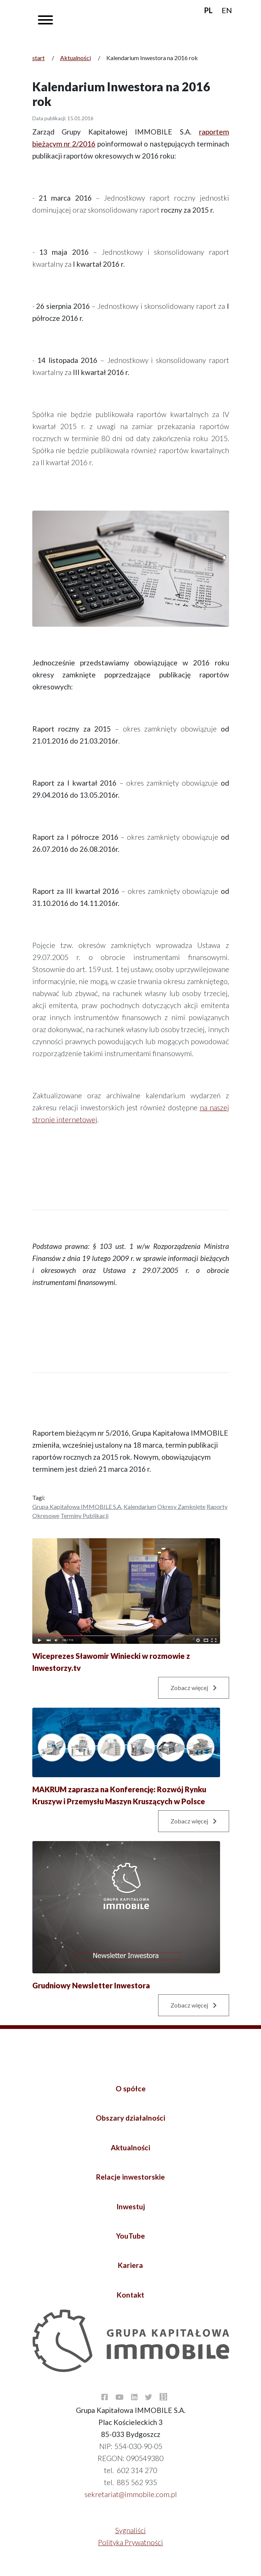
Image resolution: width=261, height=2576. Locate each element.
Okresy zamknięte (181, 1506)
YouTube (130, 2235)
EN (227, 10)
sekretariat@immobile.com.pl (130, 2494)
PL (208, 10)
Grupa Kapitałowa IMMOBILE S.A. (77, 1506)
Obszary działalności (130, 2117)
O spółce (131, 2088)
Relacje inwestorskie (130, 2176)
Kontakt (130, 2294)
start (38, 57)
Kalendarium (140, 1506)
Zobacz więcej (193, 1687)
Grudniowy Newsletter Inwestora (91, 1985)
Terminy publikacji (84, 1515)
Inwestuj (130, 2206)
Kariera (130, 2265)
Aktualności (75, 57)
